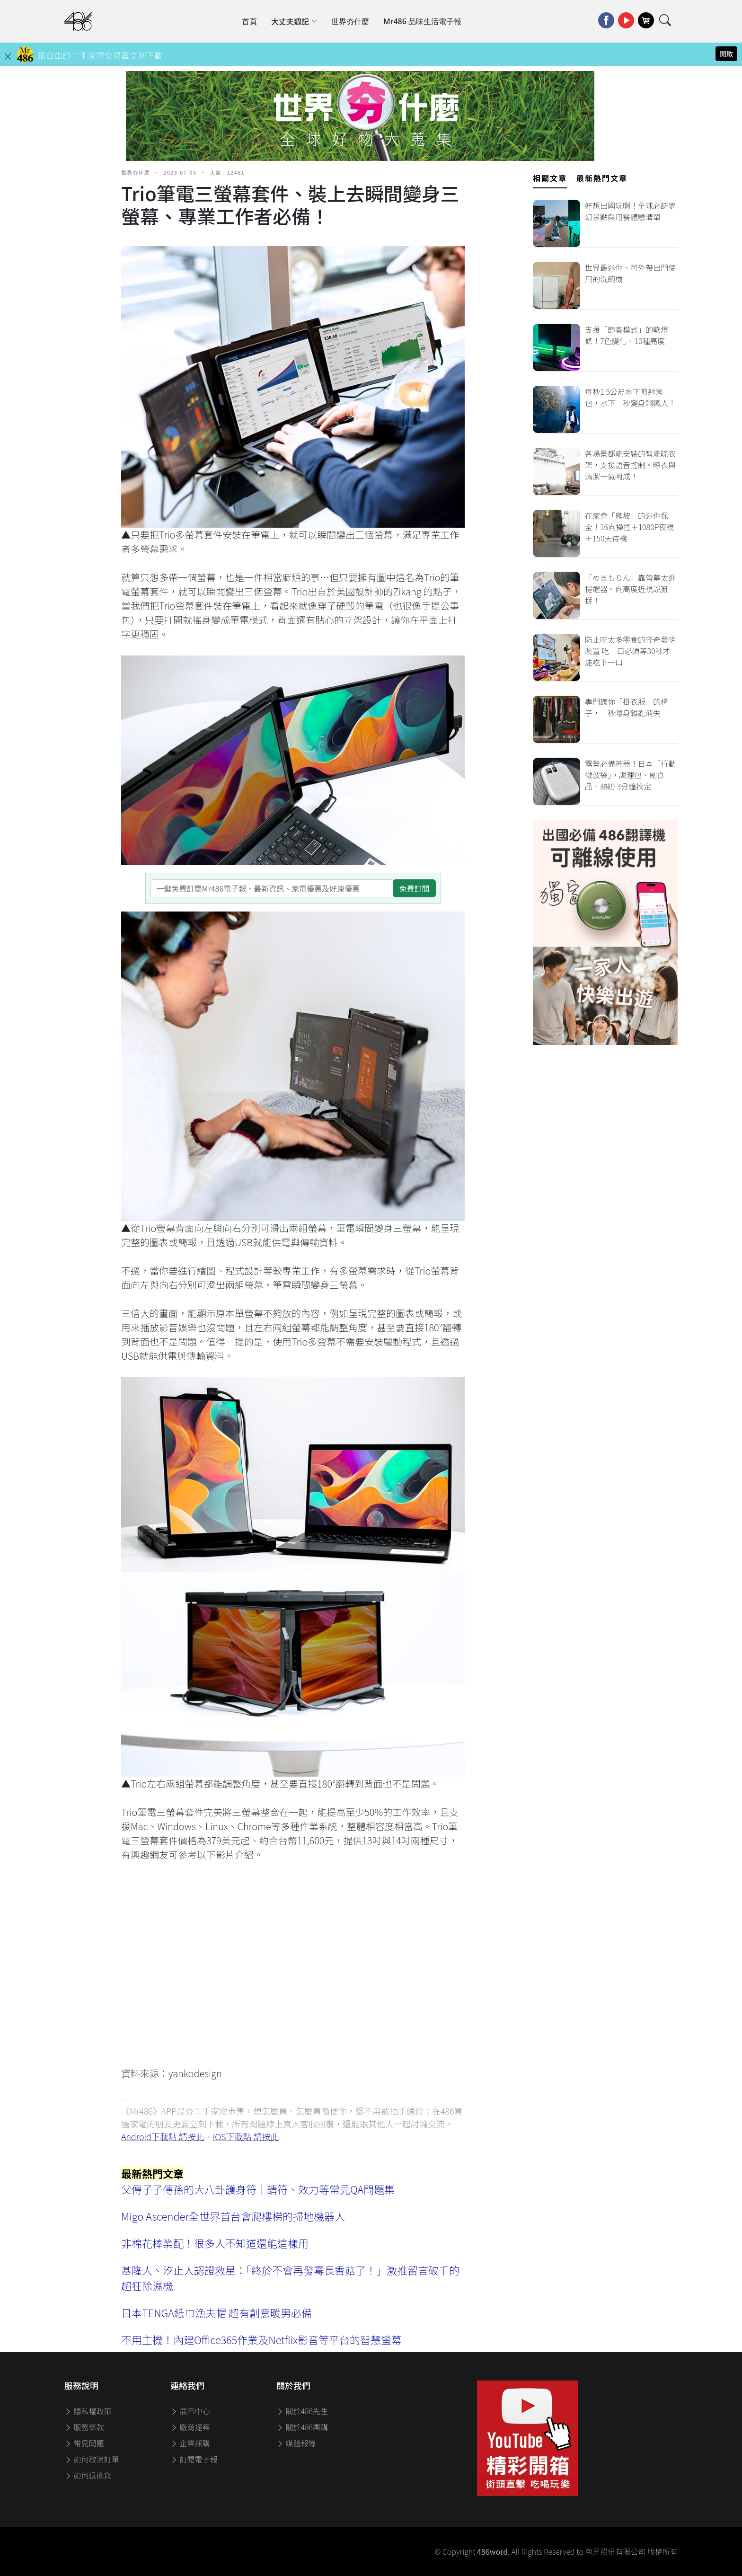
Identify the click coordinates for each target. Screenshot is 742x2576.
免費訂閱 (414, 888)
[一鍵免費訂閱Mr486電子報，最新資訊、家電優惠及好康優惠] (272, 888)
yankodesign (195, 2073)
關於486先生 (302, 2411)
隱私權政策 (88, 2411)
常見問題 (84, 2443)
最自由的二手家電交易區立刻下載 (100, 55)
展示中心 (190, 2411)
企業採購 (190, 2443)
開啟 (726, 53)
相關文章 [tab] (550, 178)
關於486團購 (302, 2427)
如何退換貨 (88, 2475)
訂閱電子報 (194, 2459)
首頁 (249, 21)
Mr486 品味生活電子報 (422, 21)
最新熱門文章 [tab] (601, 178)
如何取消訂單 (91, 2459)
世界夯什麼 (350, 21)
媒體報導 (296, 2443)
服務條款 (84, 2427)
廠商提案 (190, 2427)
